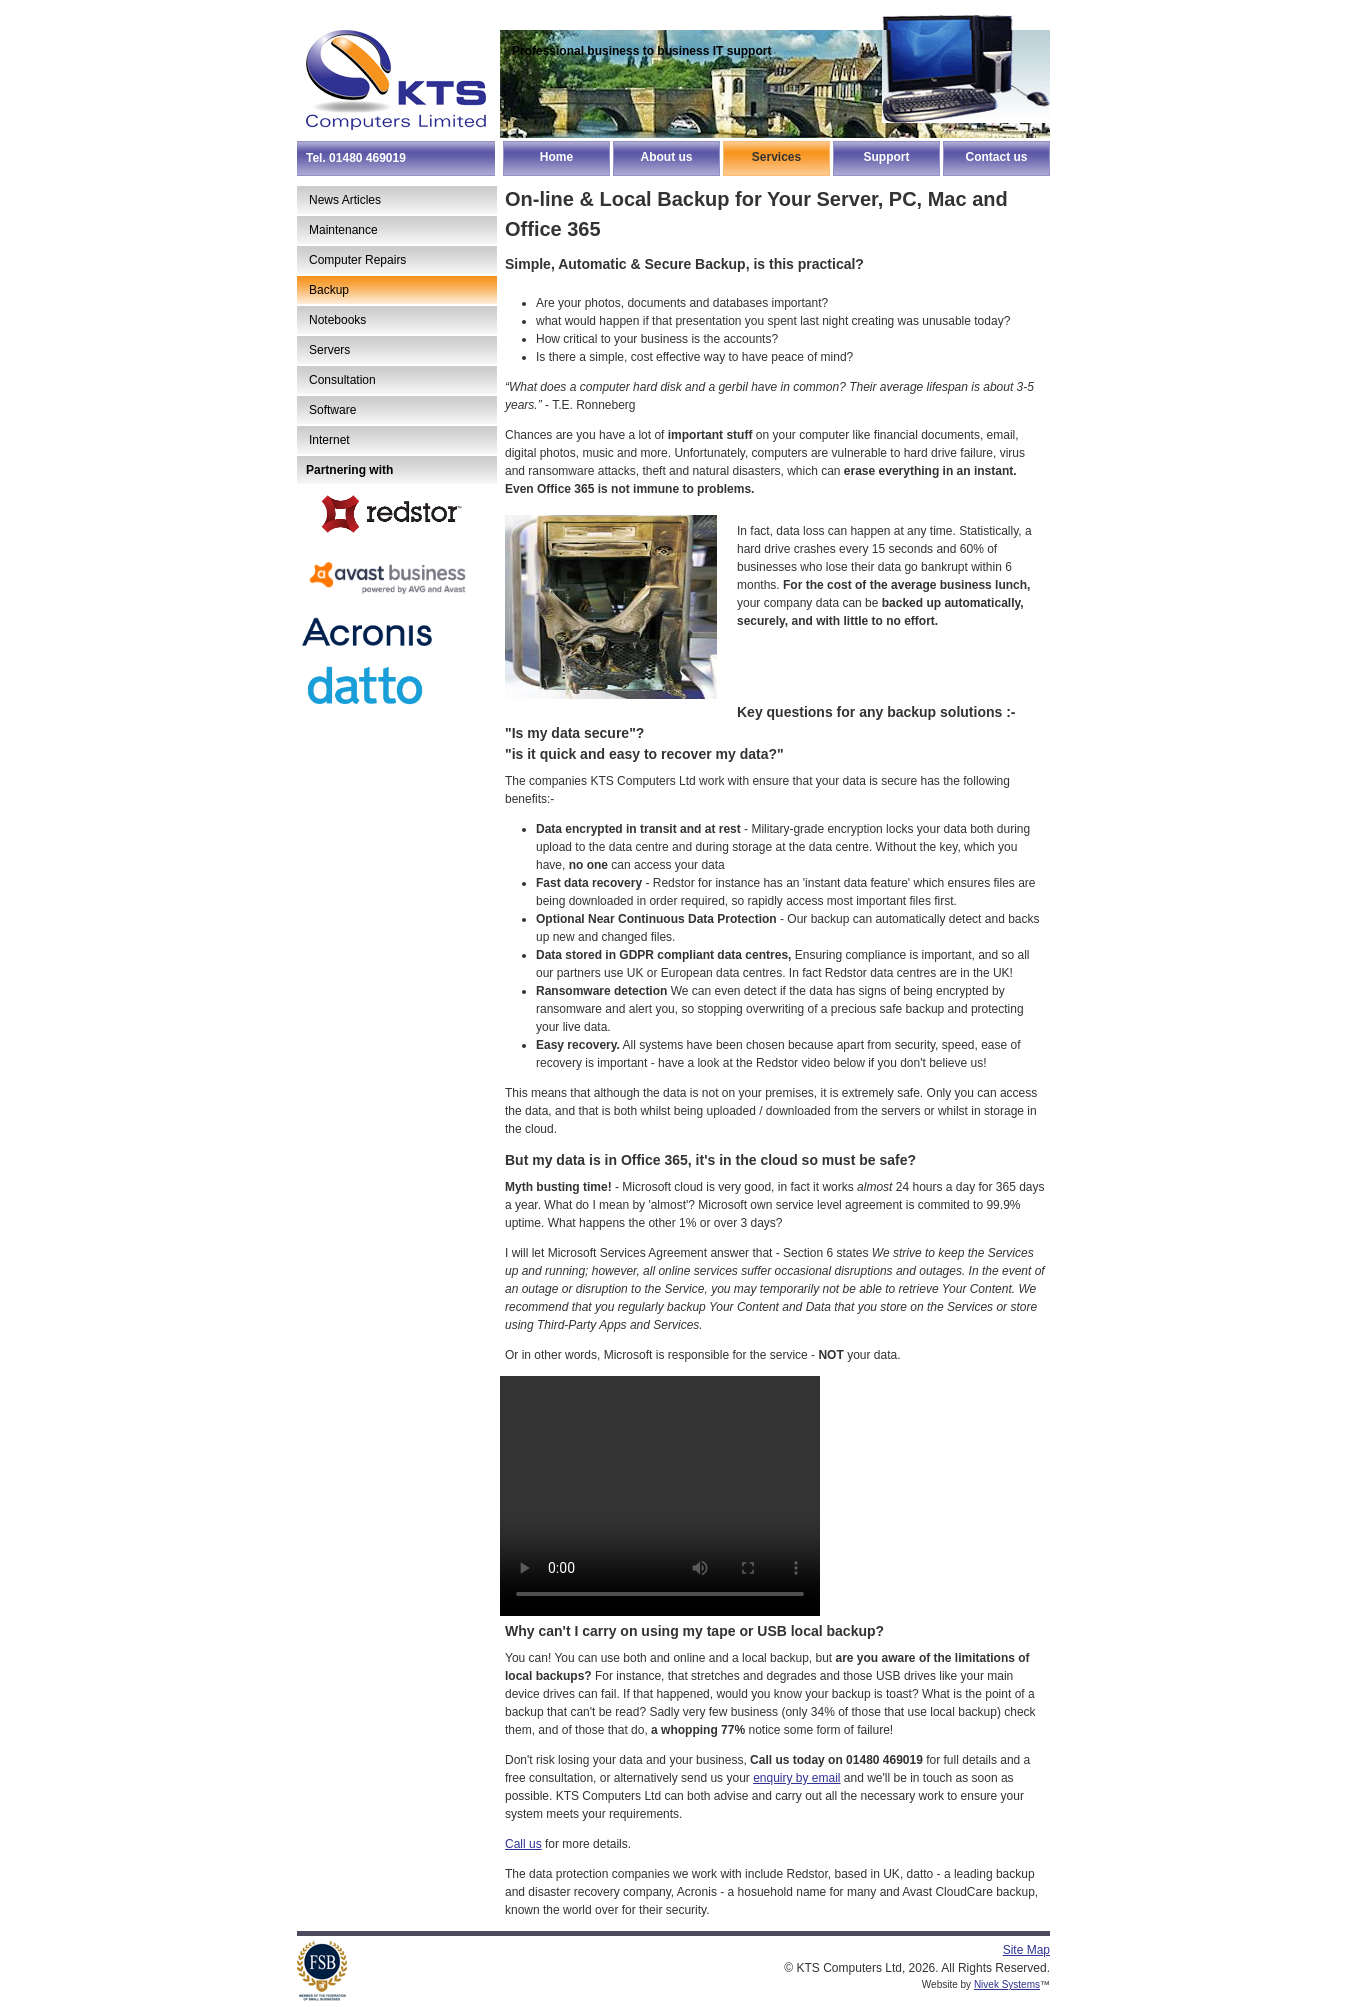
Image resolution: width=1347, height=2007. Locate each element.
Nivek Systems (1007, 1984)
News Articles (345, 200)
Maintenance (343, 230)
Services (776, 157)
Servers (329, 350)
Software (332, 410)
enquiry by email (796, 1778)
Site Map (1026, 1950)
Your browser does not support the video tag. (660, 1496)
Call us (523, 1844)
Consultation (342, 380)
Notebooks (337, 320)
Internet (329, 440)
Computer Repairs (357, 260)
